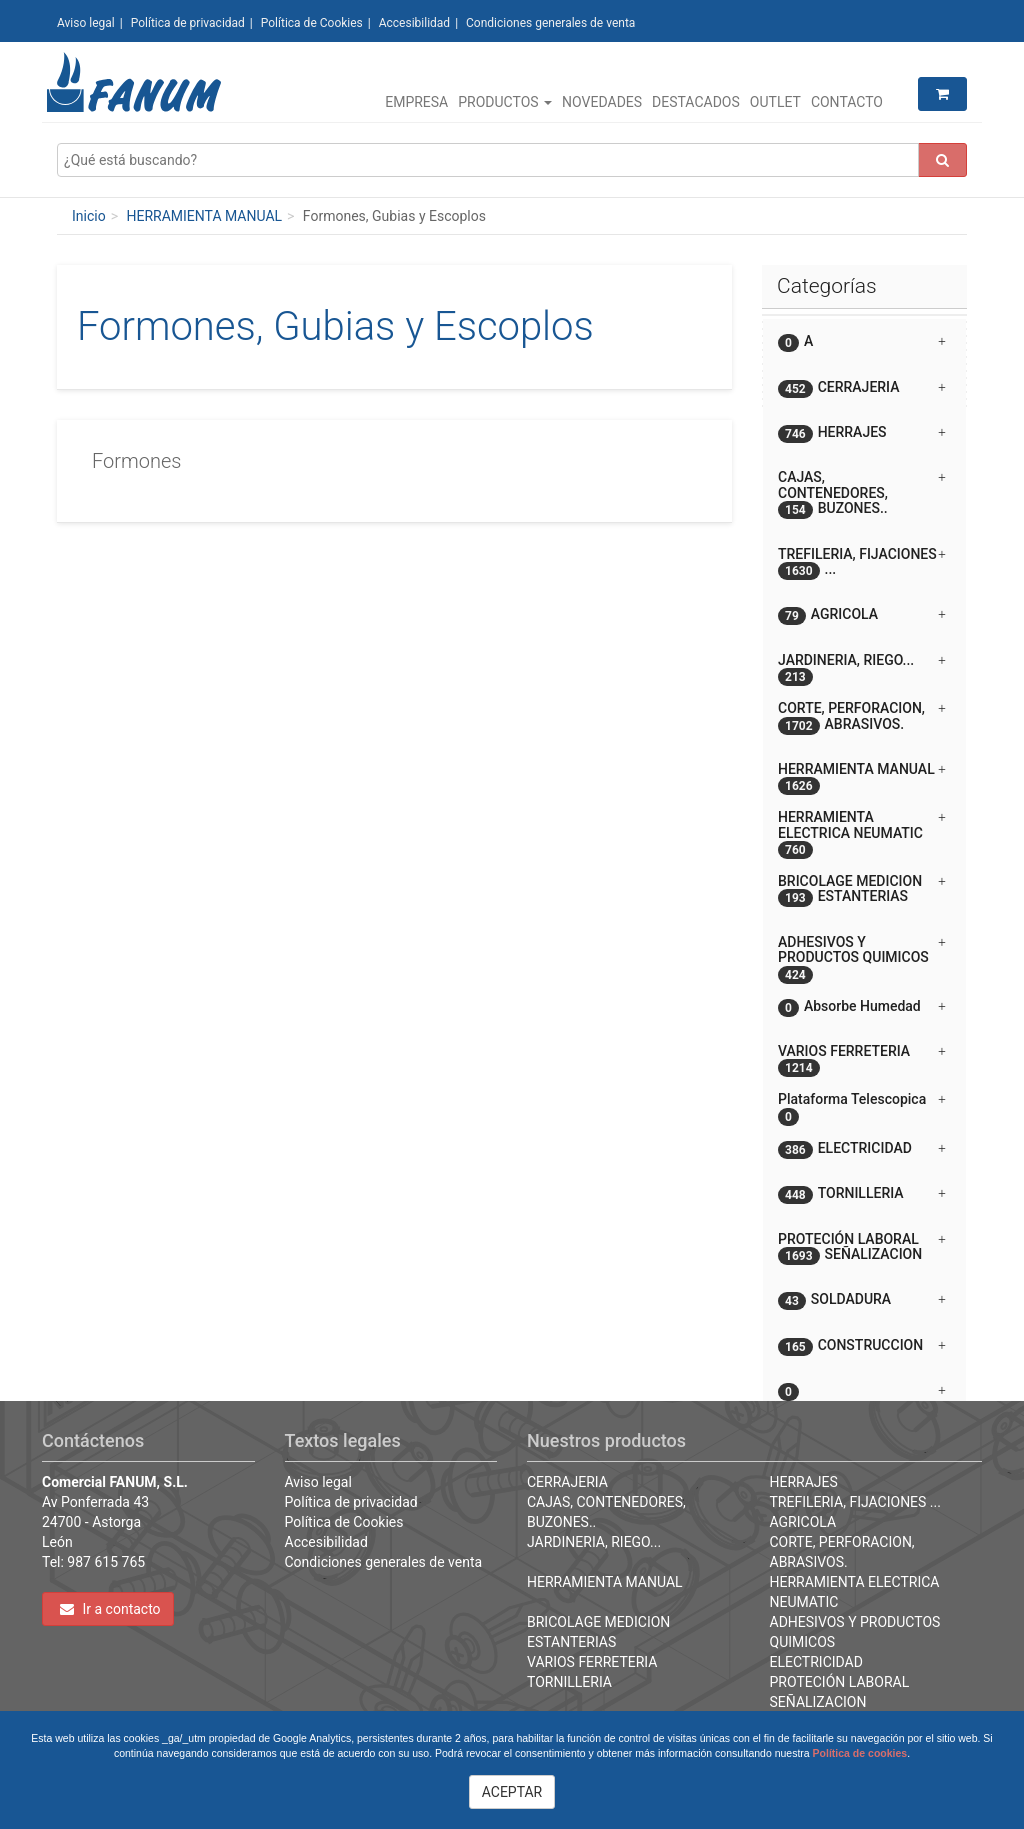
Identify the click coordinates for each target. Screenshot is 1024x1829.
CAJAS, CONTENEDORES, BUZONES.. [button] (862, 494)
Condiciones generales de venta (550, 23)
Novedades (602, 102)
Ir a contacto (110, 1609)
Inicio (89, 216)
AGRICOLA (803, 1522)
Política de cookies (860, 1753)
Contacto (847, 102)
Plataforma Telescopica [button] (862, 1106)
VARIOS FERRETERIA (592, 1662)
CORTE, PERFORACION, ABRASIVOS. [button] (862, 717)
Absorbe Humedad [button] (862, 1007)
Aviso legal (86, 23)
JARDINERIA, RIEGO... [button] (862, 667)
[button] (864, 1383)
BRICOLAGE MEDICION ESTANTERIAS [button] (862, 890)
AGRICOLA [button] (862, 615)
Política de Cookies (312, 23)
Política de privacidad (188, 23)
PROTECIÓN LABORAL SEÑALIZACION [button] (862, 1248)
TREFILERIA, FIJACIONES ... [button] (862, 563)
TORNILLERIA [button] (862, 1194)
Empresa (416, 102)
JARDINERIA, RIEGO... (594, 1542)
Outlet (775, 102)
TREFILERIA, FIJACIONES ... (855, 1502)
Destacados (696, 102)
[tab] (864, 341)
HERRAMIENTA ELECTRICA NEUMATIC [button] (862, 832)
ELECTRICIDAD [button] (862, 1149)
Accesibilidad (414, 23)
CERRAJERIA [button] (862, 388)
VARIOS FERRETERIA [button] (862, 1058)
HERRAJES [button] (862, 433)
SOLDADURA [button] (862, 1300)
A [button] (862, 342)
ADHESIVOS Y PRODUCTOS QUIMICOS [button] (862, 957)
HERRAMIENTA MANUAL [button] (862, 776)
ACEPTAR (512, 1792)
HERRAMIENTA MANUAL (204, 216)
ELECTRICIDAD (816, 1662)
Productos (505, 102)
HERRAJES (804, 1482)
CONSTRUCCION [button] (862, 1346)
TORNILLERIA (569, 1682)
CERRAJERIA (567, 1482)
